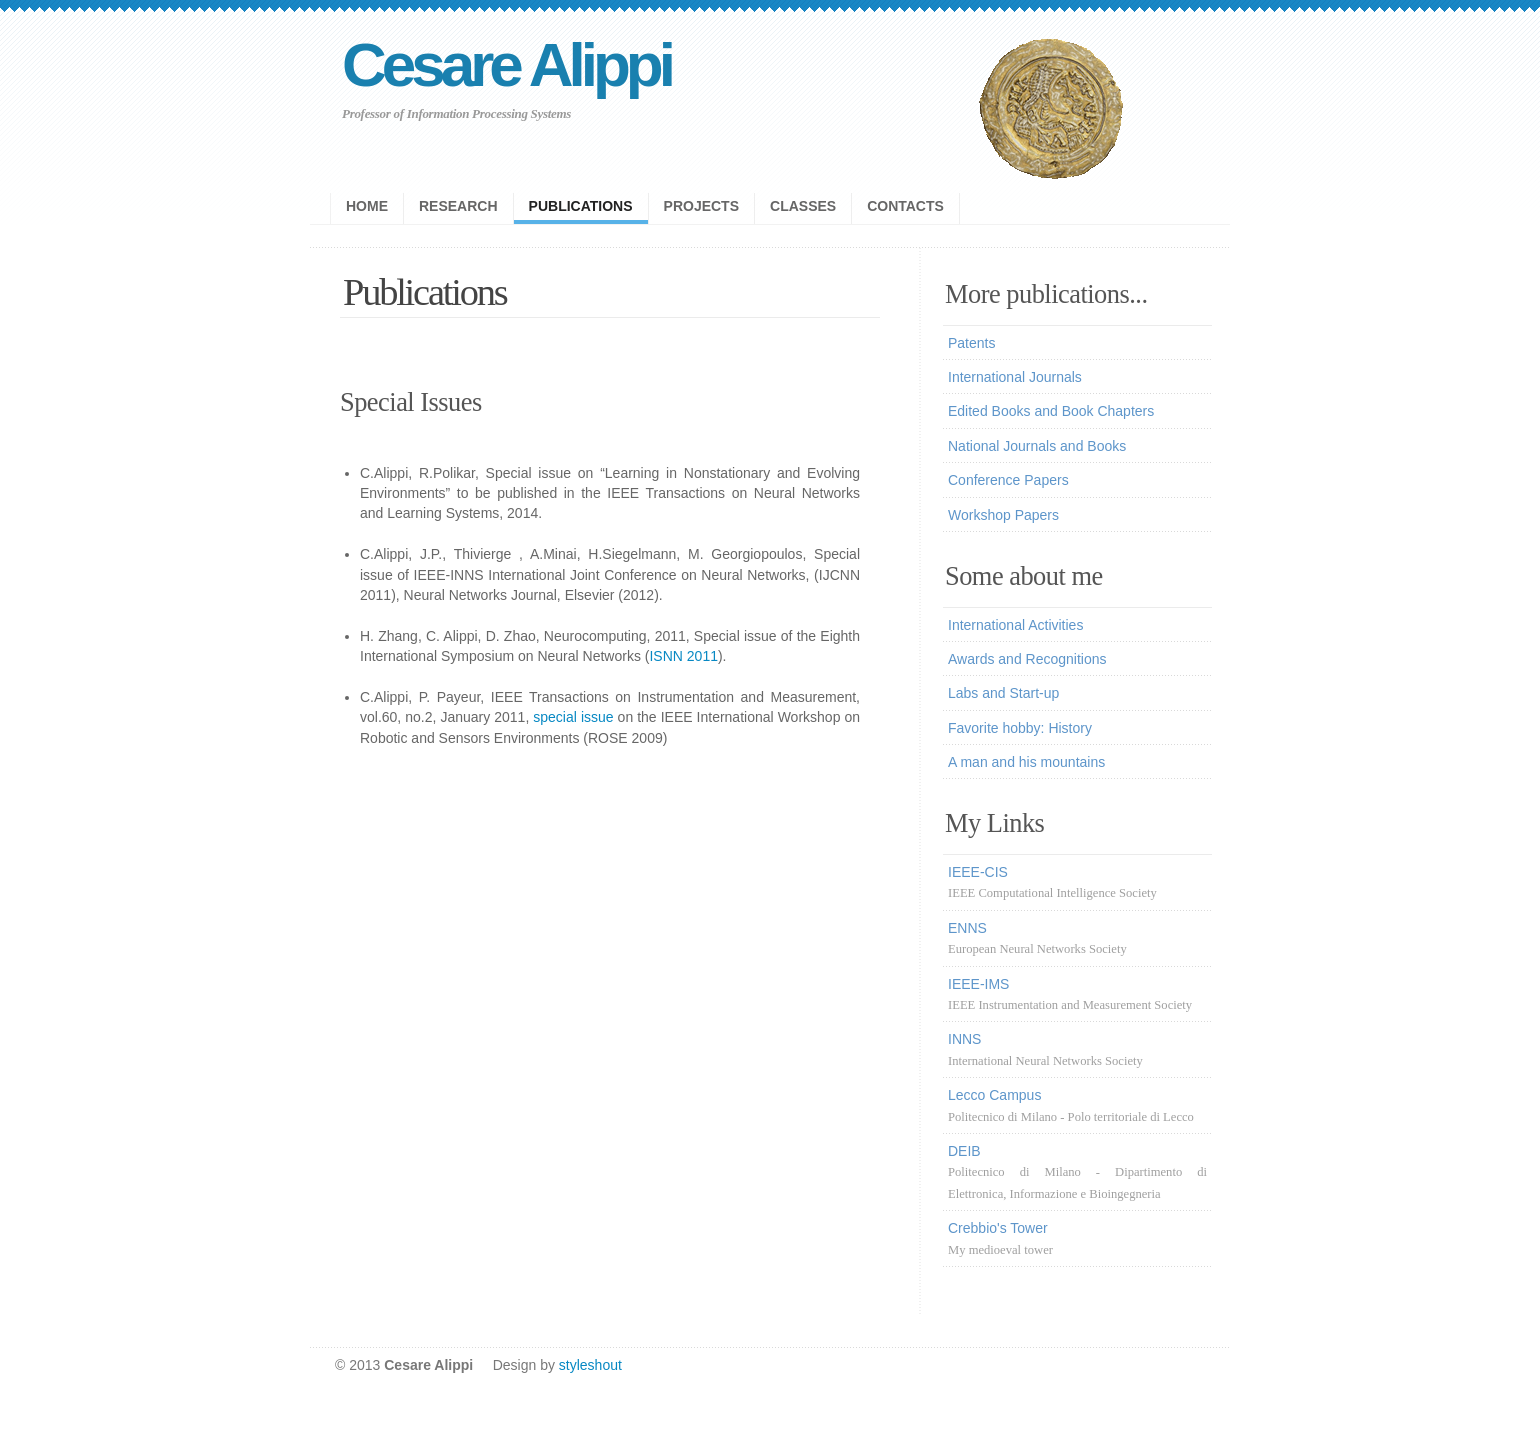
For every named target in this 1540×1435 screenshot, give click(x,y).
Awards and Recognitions (1027, 659)
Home (367, 206)
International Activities (1015, 625)
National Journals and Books (1037, 446)
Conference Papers (1008, 480)
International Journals (1015, 377)
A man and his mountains (1026, 762)
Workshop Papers (1003, 515)
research (458, 206)
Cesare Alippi (506, 64)
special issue (573, 717)
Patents (971, 343)
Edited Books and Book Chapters (1051, 411)
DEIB (1077, 1172)
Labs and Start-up (1003, 693)
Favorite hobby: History (1020, 728)
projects (701, 206)
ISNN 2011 (683, 656)
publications (581, 206)
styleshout (590, 1365)
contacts (905, 206)
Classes (803, 206)
